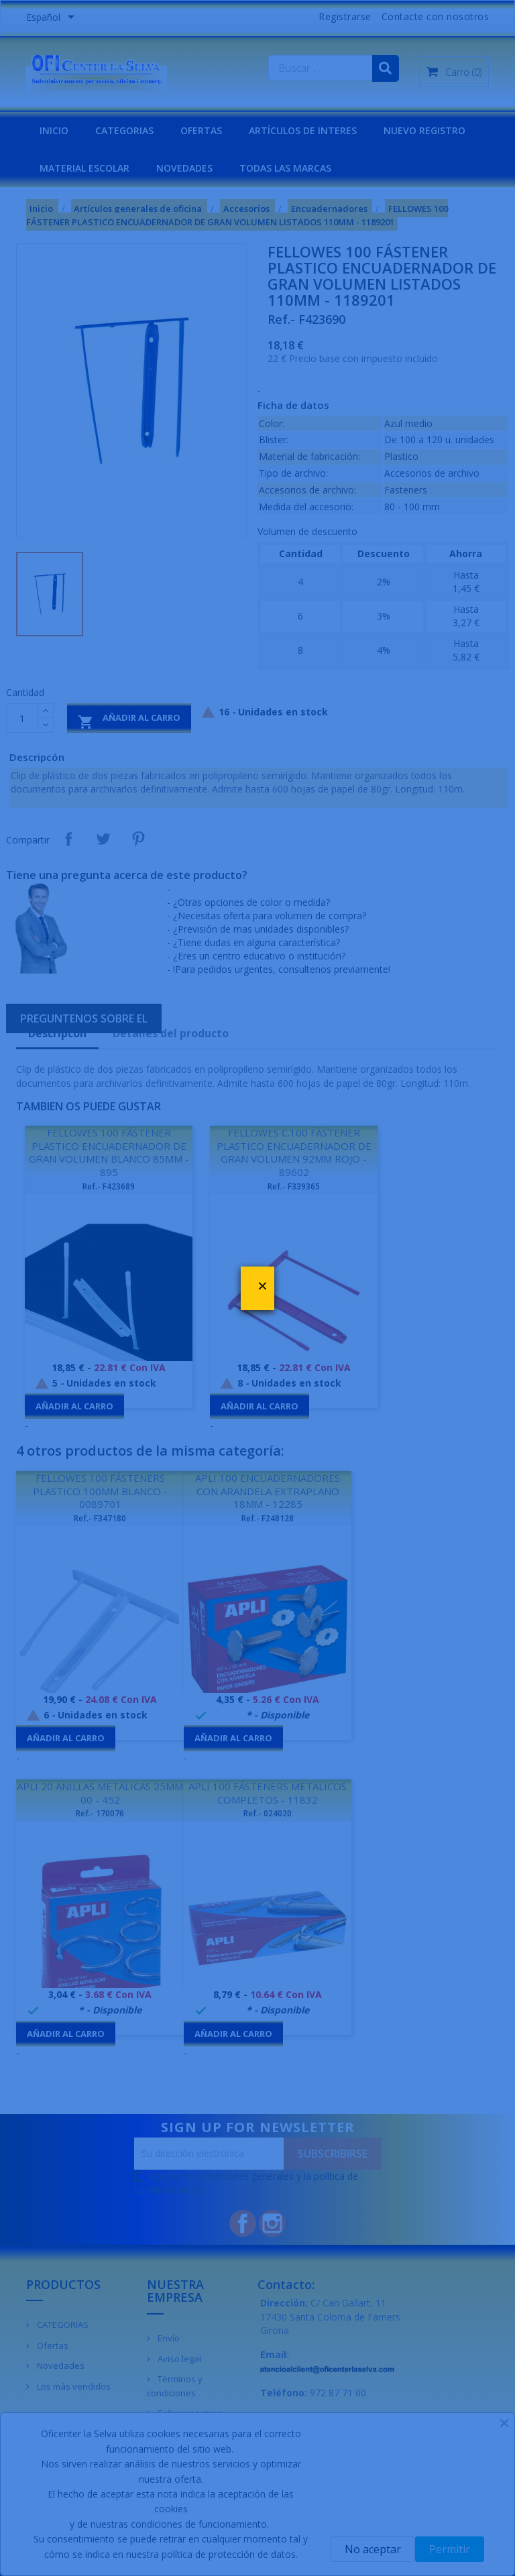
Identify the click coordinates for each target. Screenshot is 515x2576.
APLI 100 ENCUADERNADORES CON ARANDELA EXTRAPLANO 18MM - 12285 (267, 1491)
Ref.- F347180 (100, 1518)
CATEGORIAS (124, 130)
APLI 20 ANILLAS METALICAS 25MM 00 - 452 (100, 1792)
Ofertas (51, 2345)
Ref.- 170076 (100, 1813)
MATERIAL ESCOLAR (84, 168)
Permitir (449, 2549)
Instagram (272, 2223)
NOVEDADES (184, 168)
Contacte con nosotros (436, 16)
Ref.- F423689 (108, 1186)
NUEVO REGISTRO (424, 130)
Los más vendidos (73, 2386)
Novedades (59, 2365)
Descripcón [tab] (57, 1033)
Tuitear (103, 838)
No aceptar (373, 2549)
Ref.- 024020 (267, 1813)
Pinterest (138, 838)
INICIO (54, 130)
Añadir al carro (129, 720)
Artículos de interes (303, 130)
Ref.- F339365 (294, 1186)
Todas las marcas (285, 168)
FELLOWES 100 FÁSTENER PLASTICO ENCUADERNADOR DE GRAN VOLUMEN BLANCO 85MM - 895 (109, 1152)
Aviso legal (178, 2359)
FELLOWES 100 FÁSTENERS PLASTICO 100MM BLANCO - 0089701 (100, 1491)
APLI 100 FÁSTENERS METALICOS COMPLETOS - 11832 (267, 1792)
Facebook (242, 2223)
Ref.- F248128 (267, 1518)
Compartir (68, 838)
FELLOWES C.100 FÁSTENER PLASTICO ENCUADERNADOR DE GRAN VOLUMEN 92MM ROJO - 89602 (294, 1152)
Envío (168, 2338)
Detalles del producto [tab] (171, 1033)
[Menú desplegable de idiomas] (52, 18)
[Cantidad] (22, 718)
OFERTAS (201, 130)
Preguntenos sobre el (84, 1018)
